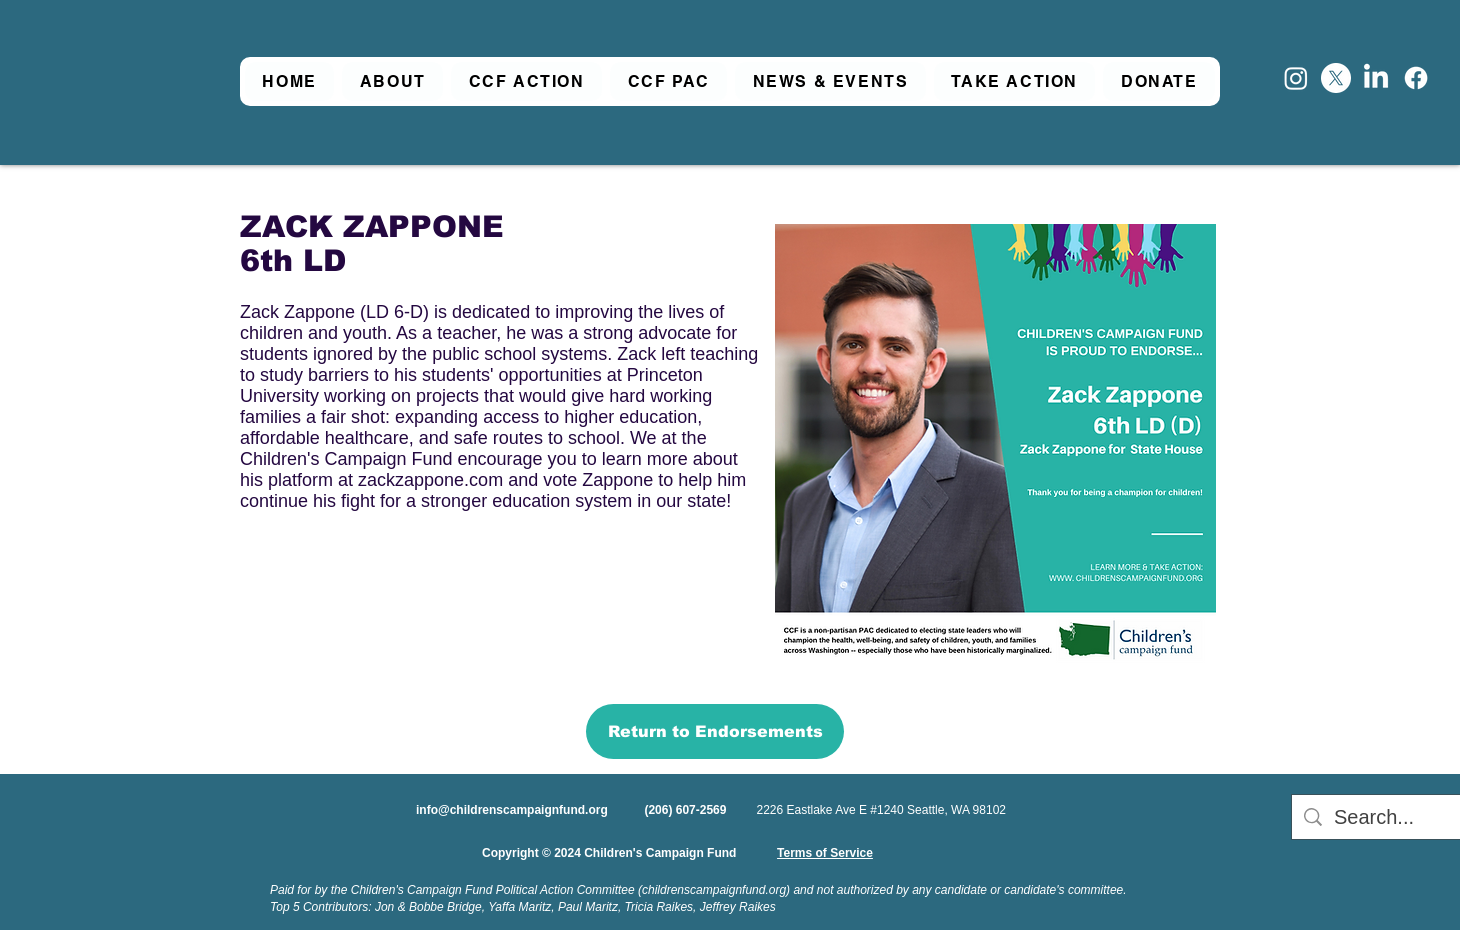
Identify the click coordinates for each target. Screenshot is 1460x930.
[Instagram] (1296, 78)
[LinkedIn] (1376, 78)
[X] (1336, 78)
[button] (392, 81)
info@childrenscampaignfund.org (512, 810)
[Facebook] (1416, 78)
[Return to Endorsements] (715, 731)
